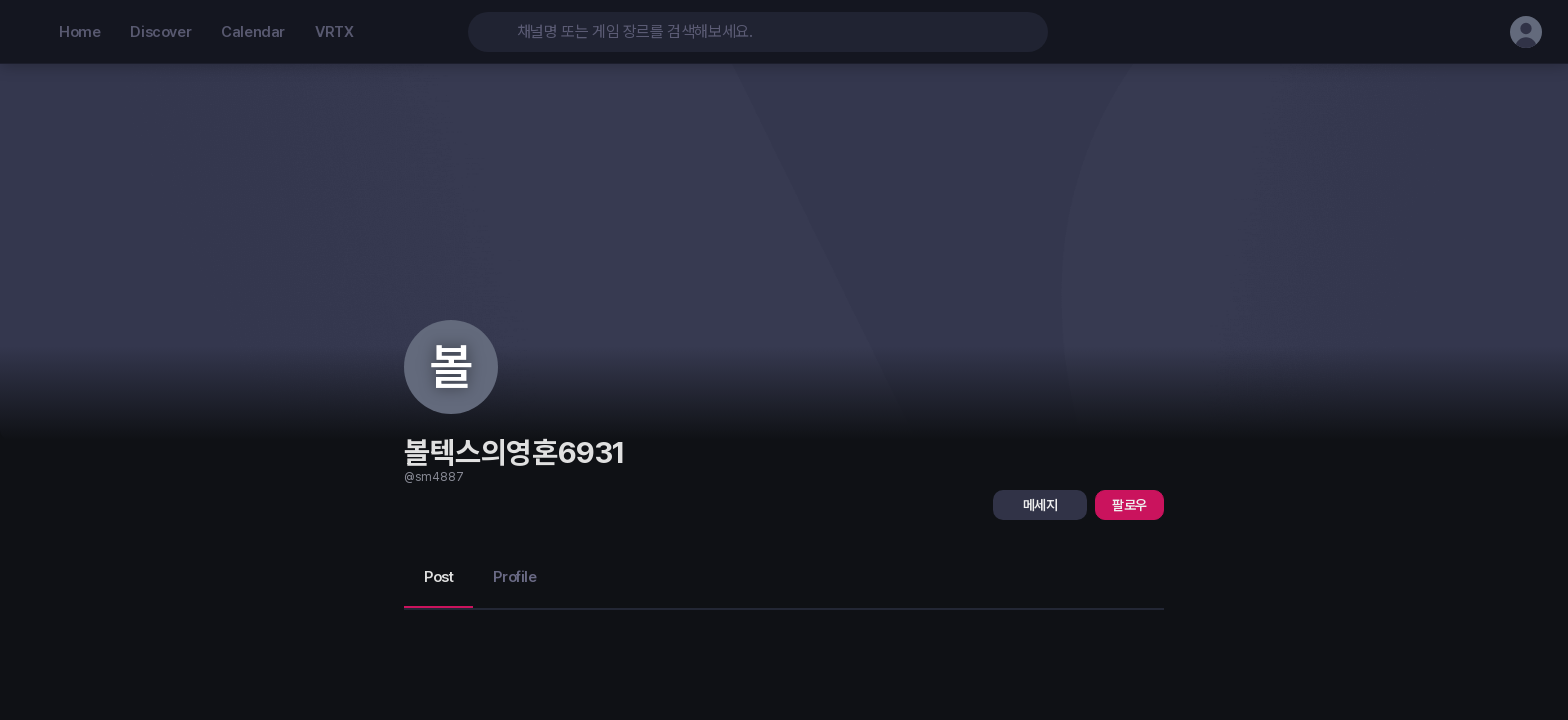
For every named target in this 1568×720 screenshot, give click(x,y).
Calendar (253, 32)
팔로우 (1129, 505)
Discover (160, 32)
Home (79, 32)
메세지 (1040, 505)
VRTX (334, 32)
